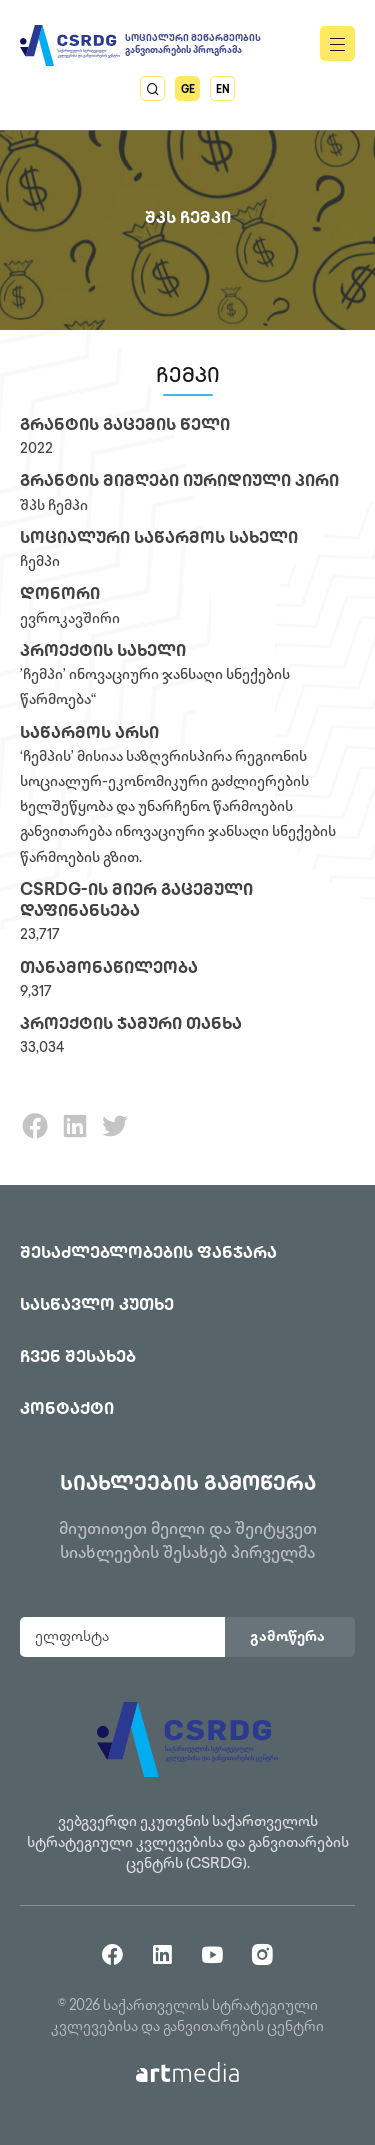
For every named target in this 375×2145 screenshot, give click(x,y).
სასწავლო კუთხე (97, 1306)
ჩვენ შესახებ (78, 1358)
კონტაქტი (67, 1410)
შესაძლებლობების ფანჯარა (148, 1254)
